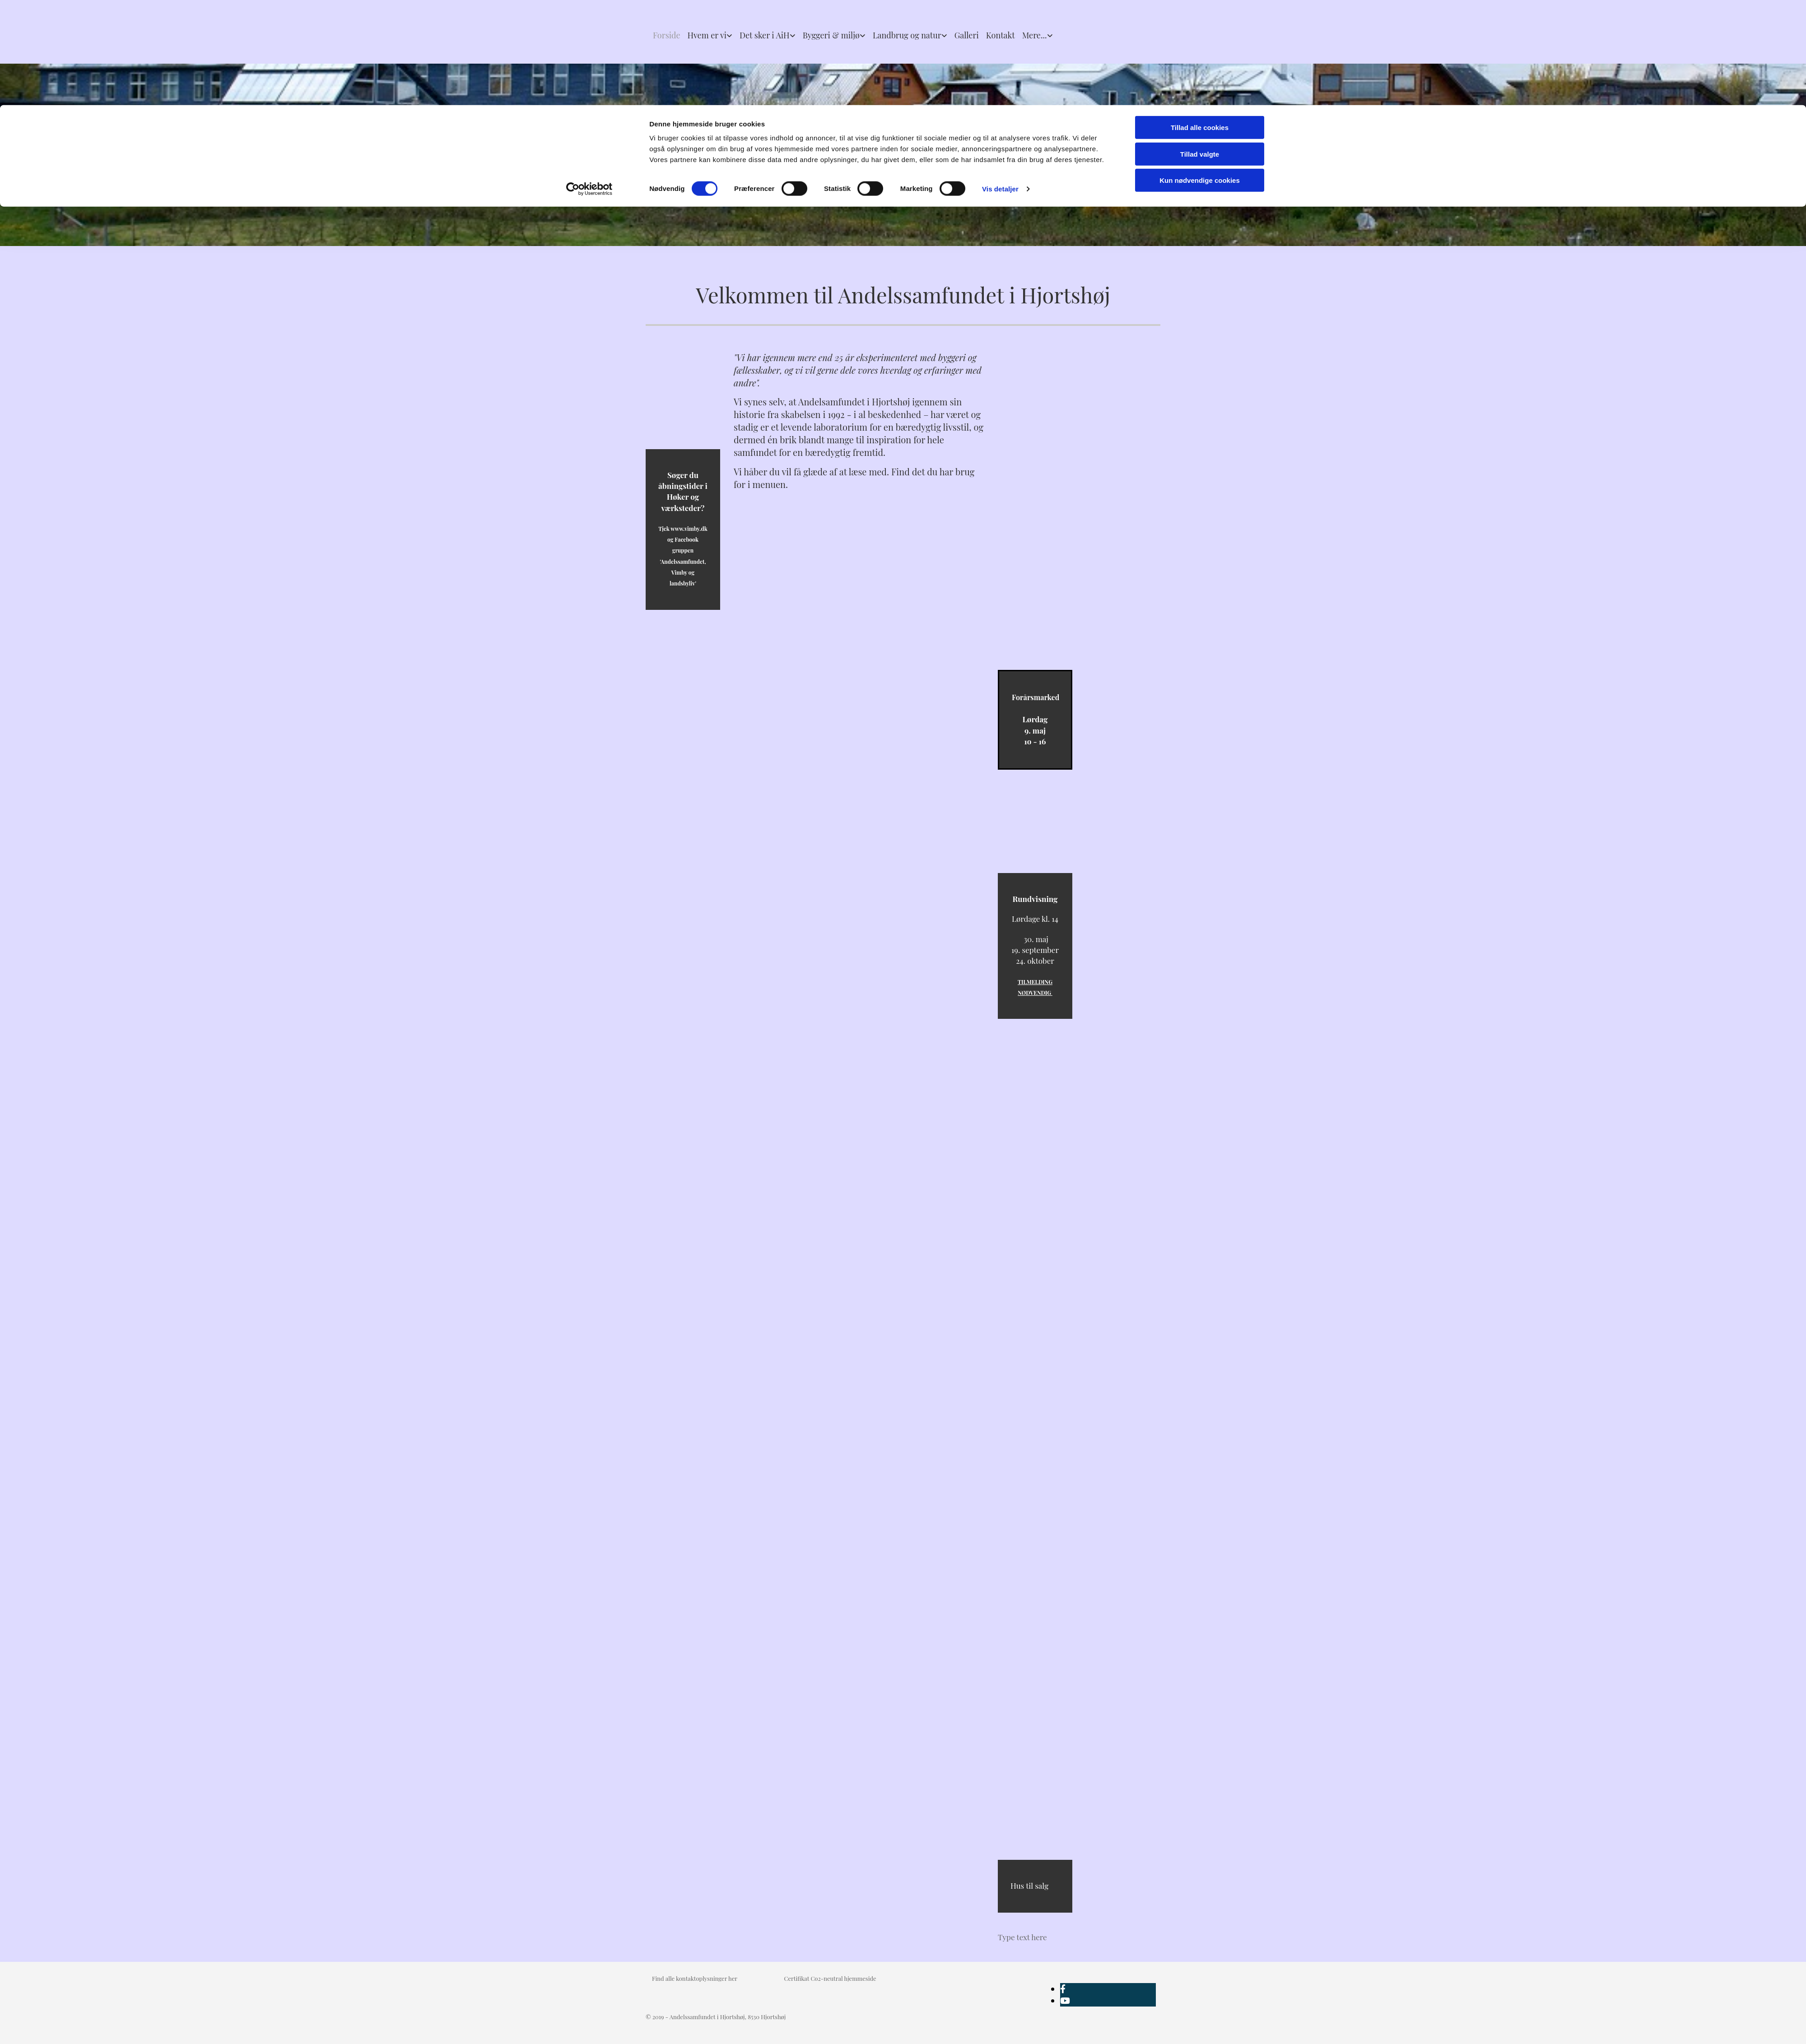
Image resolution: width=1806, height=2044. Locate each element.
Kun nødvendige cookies (1199, 75)
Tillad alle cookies (1200, 22)
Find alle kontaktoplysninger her (694, 1978)
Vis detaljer (1000, 84)
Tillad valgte (1199, 49)
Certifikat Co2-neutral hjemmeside (830, 1978)
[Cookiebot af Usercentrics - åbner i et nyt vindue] (589, 84)
